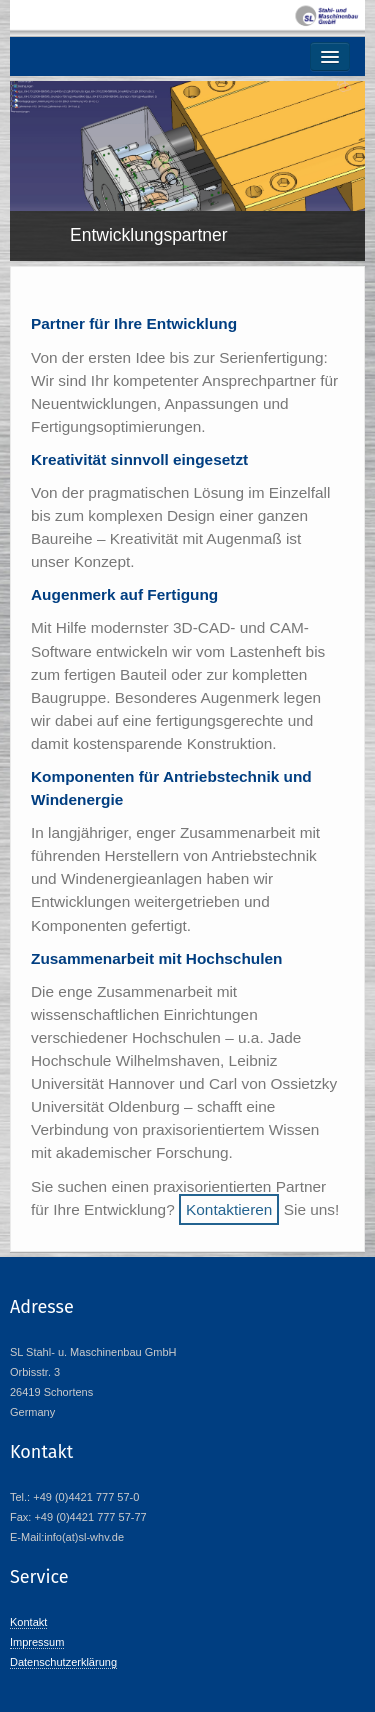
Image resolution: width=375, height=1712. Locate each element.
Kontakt (28, 1622)
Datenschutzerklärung (63, 1662)
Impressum (37, 1642)
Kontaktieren (229, 1209)
